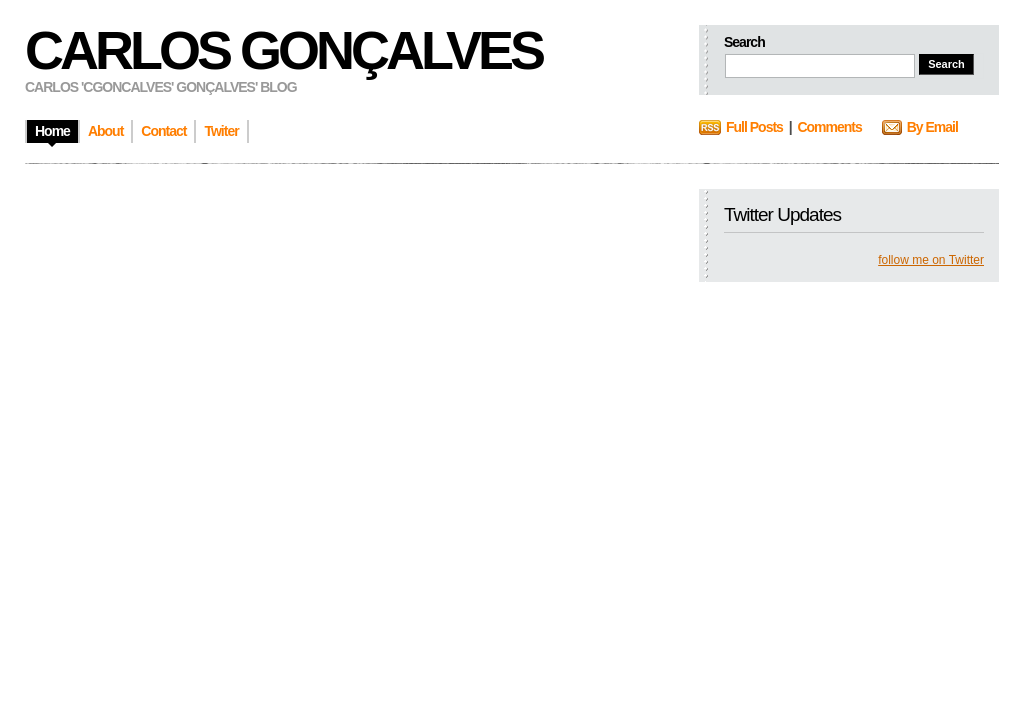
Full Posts (754, 127)
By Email (932, 127)
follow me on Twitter (931, 260)
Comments (829, 127)
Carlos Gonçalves (283, 50)
